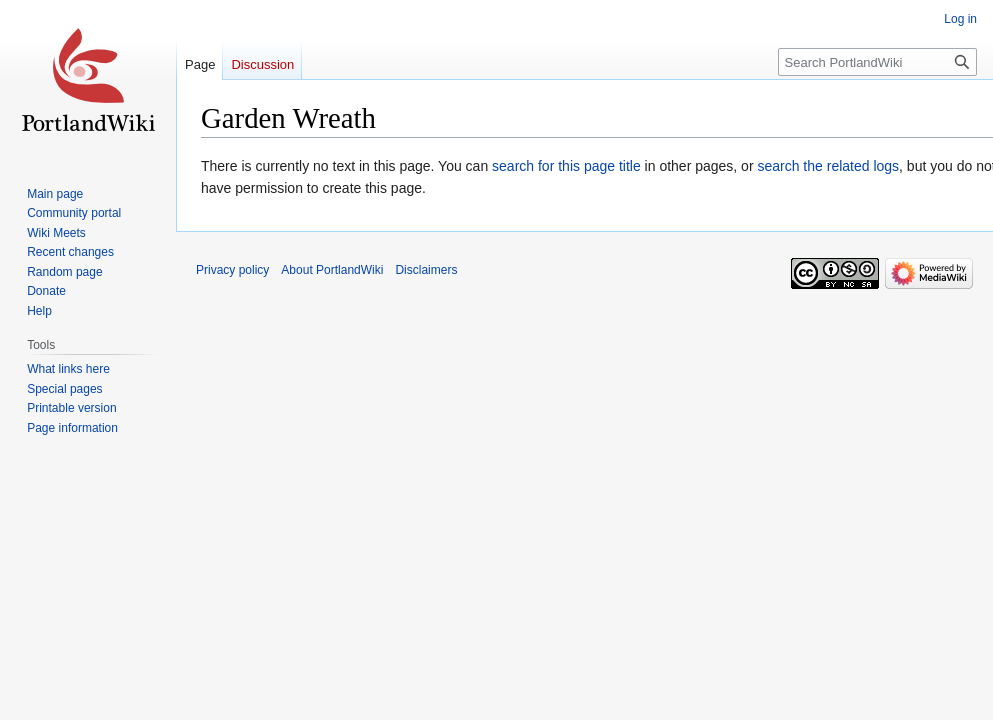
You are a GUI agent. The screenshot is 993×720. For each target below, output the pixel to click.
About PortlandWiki (332, 270)
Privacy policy (232, 270)
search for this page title (566, 166)
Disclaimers (426, 270)
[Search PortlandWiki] (877, 62)
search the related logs (828, 166)
